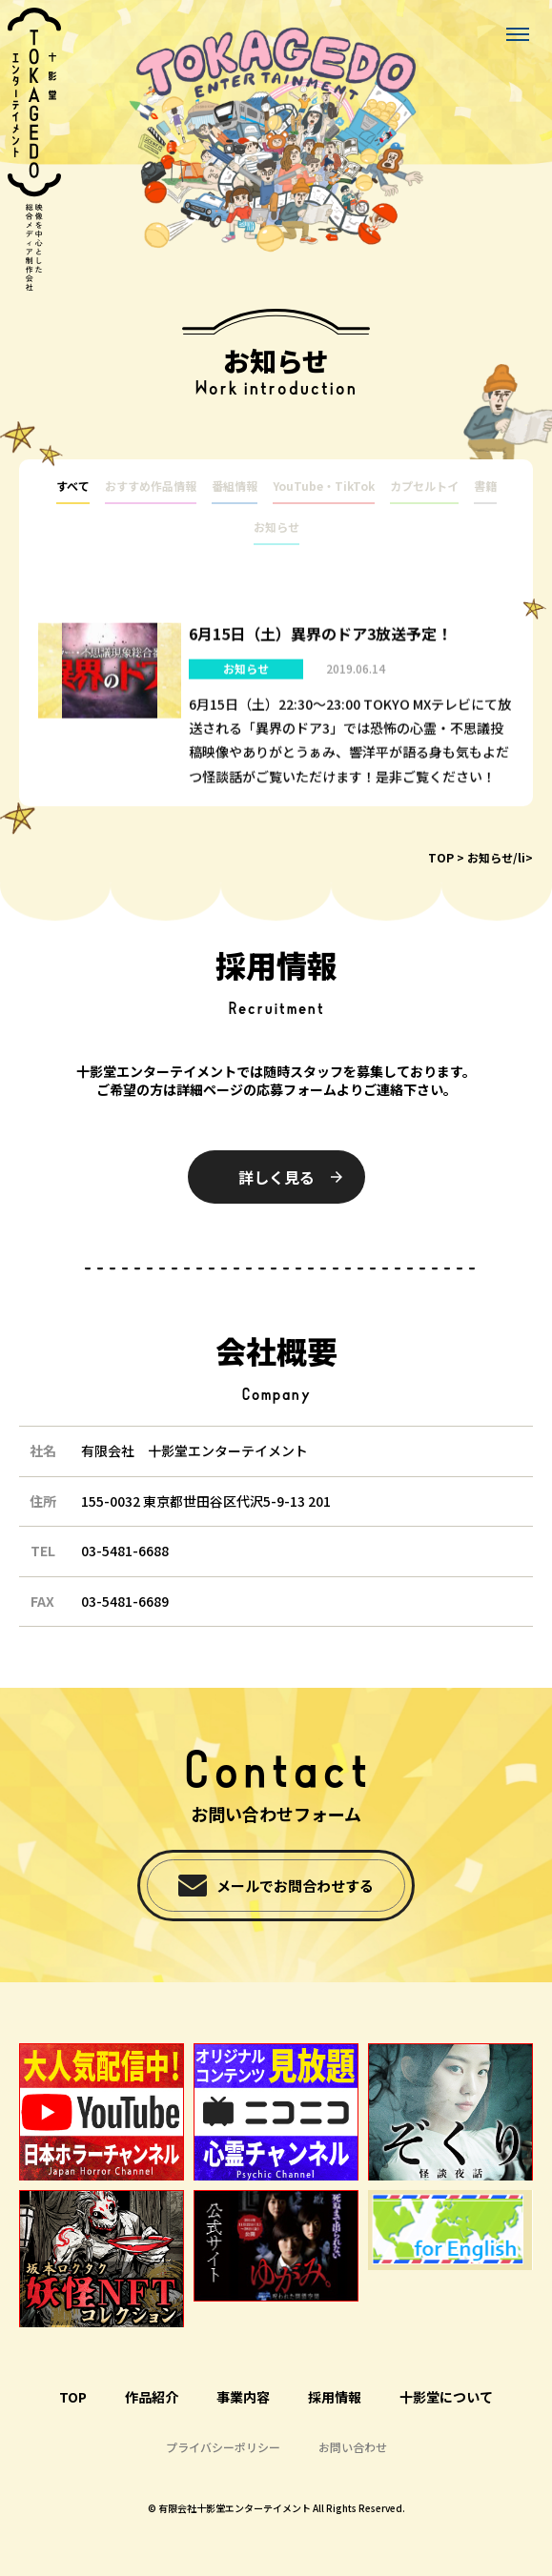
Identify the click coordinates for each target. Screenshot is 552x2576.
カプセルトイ (424, 486)
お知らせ (276, 527)
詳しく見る (276, 1177)
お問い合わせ (352, 2447)
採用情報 (334, 2396)
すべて (73, 486)
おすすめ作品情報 (150, 486)
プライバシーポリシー (223, 2447)
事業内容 (243, 2396)
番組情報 (234, 486)
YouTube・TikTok (324, 486)
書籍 (485, 486)
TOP (441, 857)
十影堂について (446, 2396)
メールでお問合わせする (295, 1886)
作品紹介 (151, 2396)
